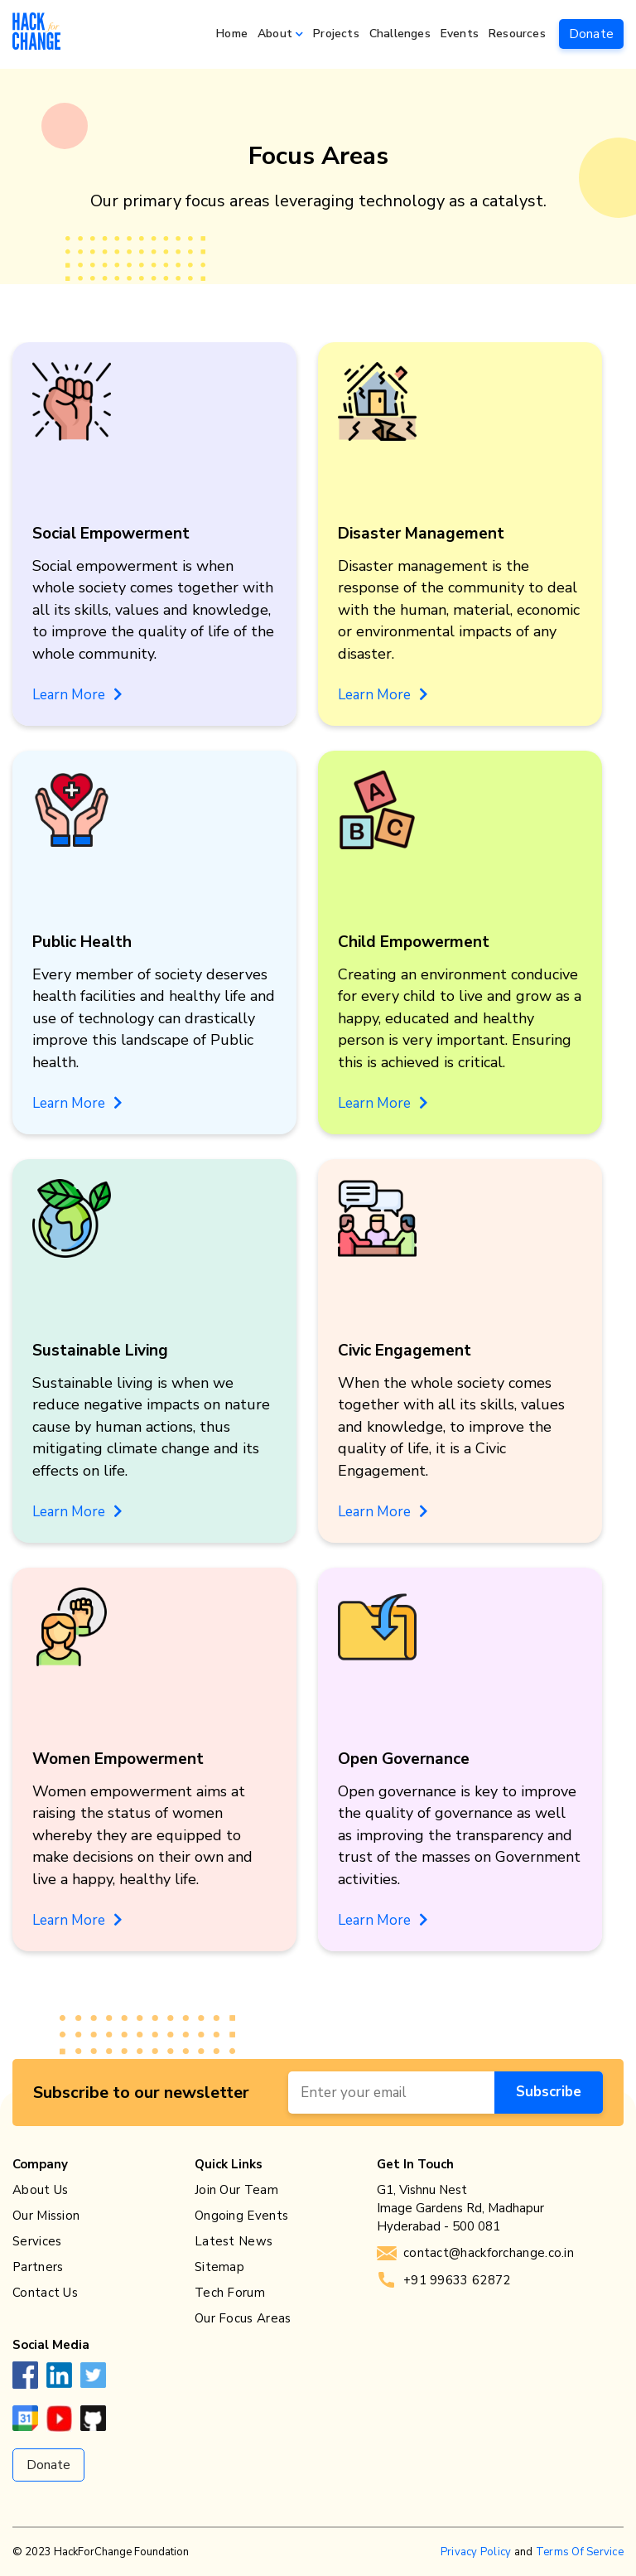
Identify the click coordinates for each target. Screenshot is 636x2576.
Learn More (77, 694)
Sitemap (219, 2267)
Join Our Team (236, 2190)
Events (460, 33)
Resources (517, 33)
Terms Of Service (580, 2552)
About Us (40, 2190)
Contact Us (45, 2292)
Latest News (233, 2241)
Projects (336, 33)
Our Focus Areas (243, 2318)
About (275, 33)
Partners (37, 2267)
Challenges (400, 33)
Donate (591, 34)
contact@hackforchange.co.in (475, 2253)
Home (232, 33)
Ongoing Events (241, 2215)
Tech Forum (230, 2292)
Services (36, 2241)
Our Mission (46, 2215)
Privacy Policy (476, 2552)
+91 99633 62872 (444, 2280)
